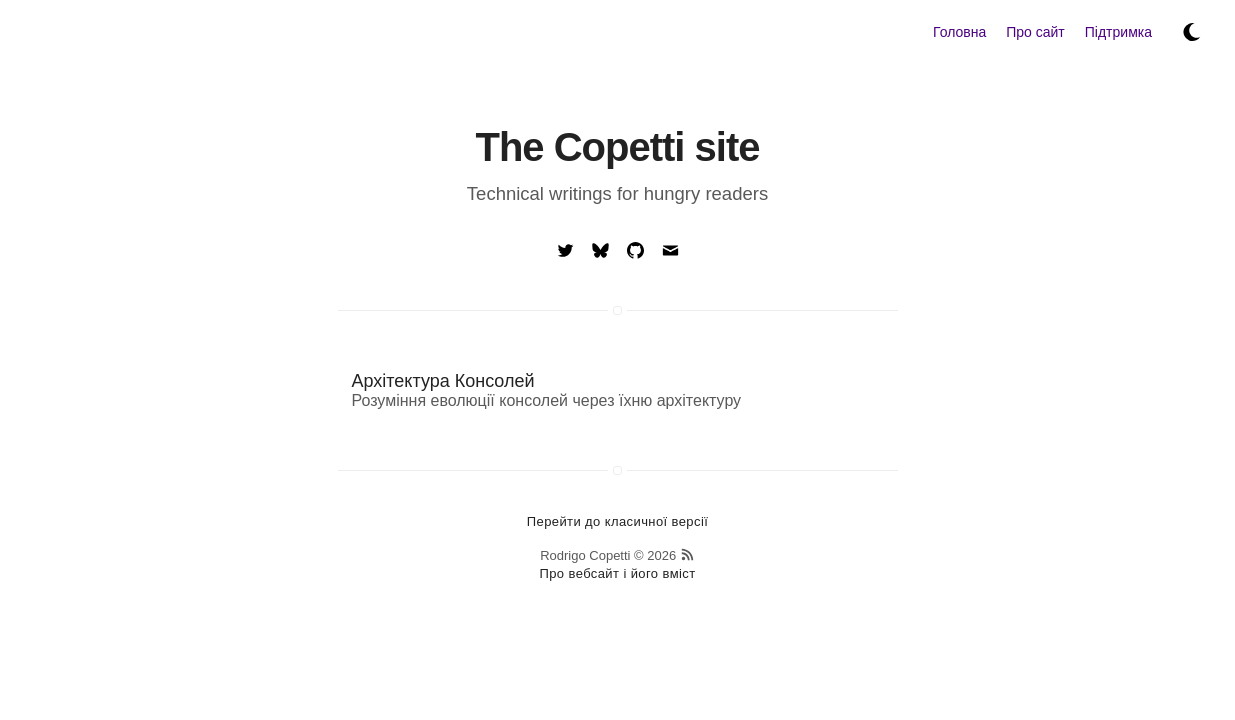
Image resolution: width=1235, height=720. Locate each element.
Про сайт (1035, 32)
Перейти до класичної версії (617, 521)
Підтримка (1118, 32)
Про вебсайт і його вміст (617, 573)
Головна (959, 32)
